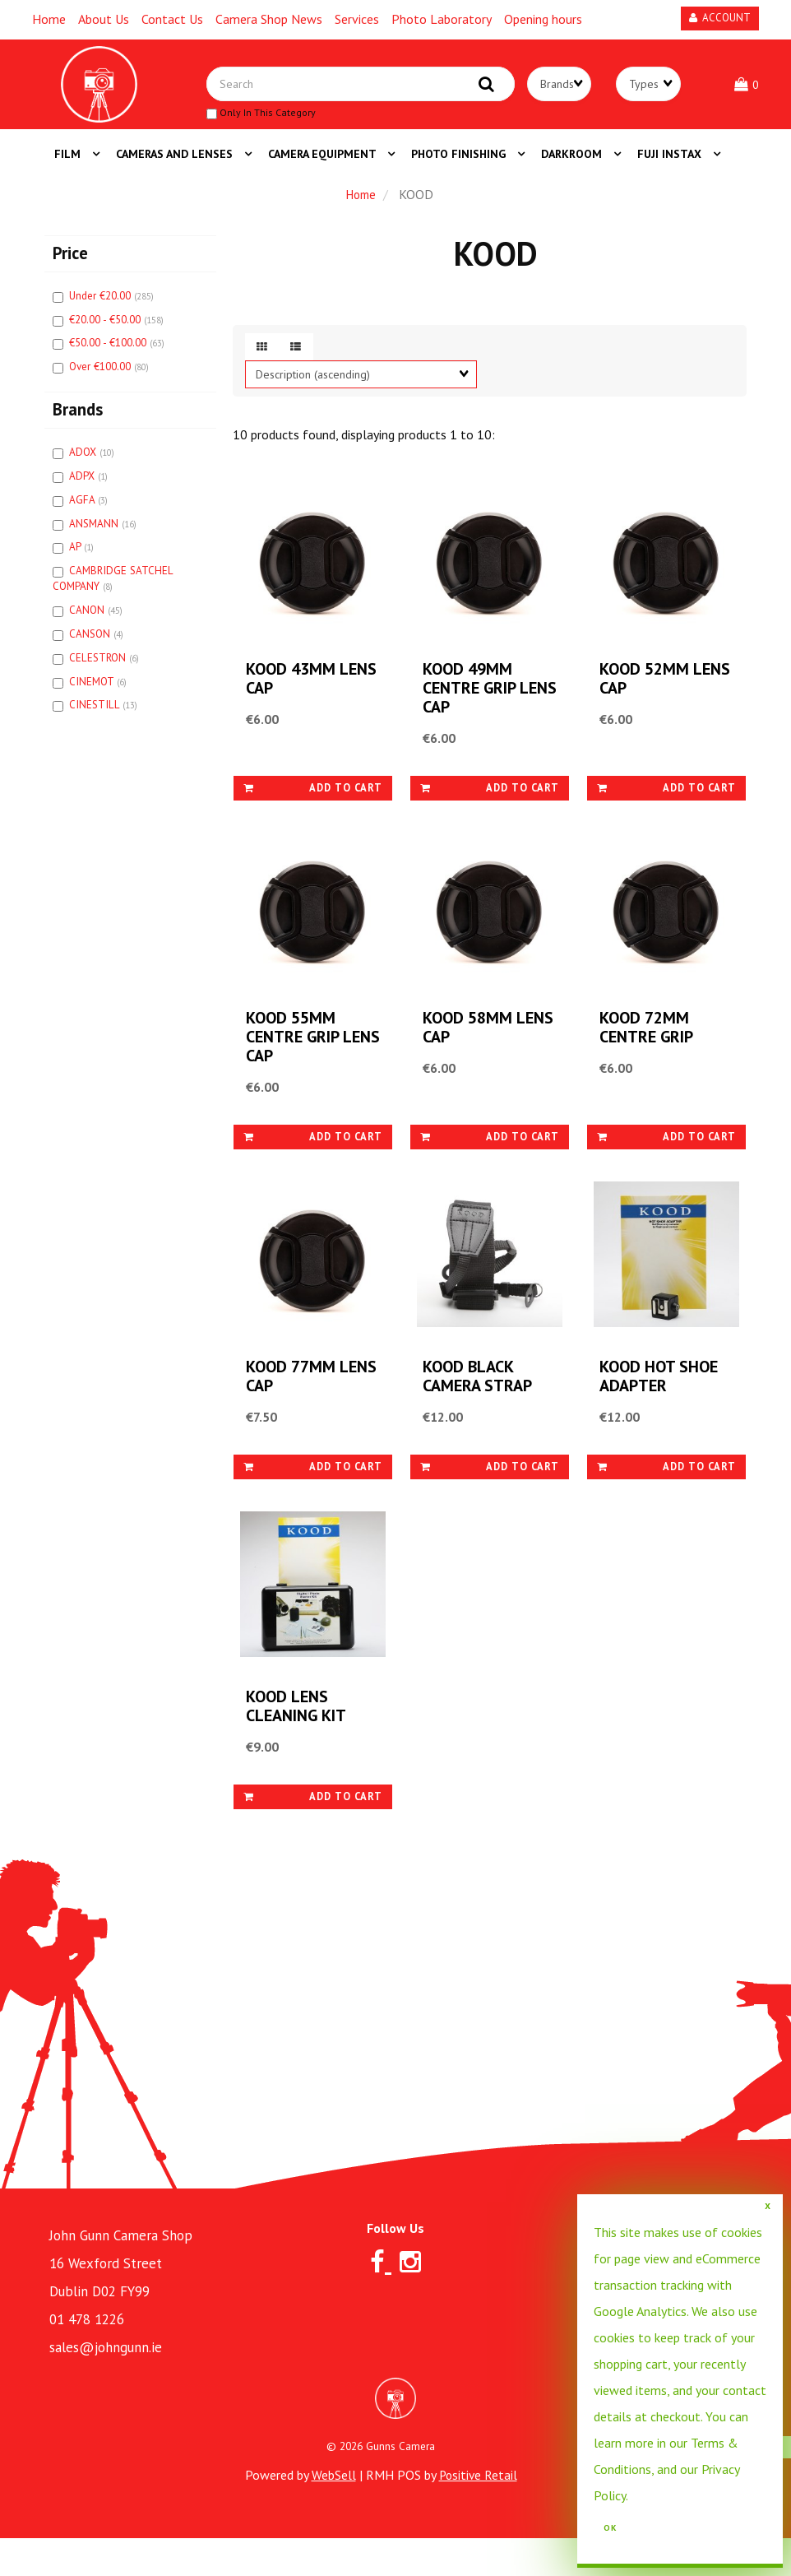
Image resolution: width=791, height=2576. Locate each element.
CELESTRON (99, 667)
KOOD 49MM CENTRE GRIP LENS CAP (471, 704)
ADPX (83, 485)
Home (49, 19)
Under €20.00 (101, 305)
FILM (69, 162)
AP (76, 556)
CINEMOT (93, 691)
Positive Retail (477, 2512)
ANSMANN (95, 533)
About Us (103, 19)
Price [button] (70, 262)
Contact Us (172, 19)
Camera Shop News (268, 19)
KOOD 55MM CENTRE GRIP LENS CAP (294, 1060)
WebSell (332, 2512)
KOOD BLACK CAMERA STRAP (479, 1406)
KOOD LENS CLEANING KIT (298, 1743)
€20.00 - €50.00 (106, 329)
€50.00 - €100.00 (109, 352)
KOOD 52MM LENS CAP (646, 694)
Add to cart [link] (312, 803)
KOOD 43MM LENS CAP (293, 694)
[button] (748, 89)
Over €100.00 (101, 376)
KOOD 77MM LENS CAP (293, 1406)
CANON (88, 619)
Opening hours (543, 19)
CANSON (91, 643)
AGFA (83, 509)
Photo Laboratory (441, 19)
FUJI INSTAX (671, 162)
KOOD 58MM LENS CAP (469, 1050)
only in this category (276, 117)
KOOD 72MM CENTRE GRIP (647, 1050)
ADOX (84, 461)
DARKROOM (573, 162)
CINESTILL (96, 714)
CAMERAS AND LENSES (176, 162)
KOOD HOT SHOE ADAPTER (660, 1406)
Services (357, 19)
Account (720, 18)
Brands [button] (78, 418)
